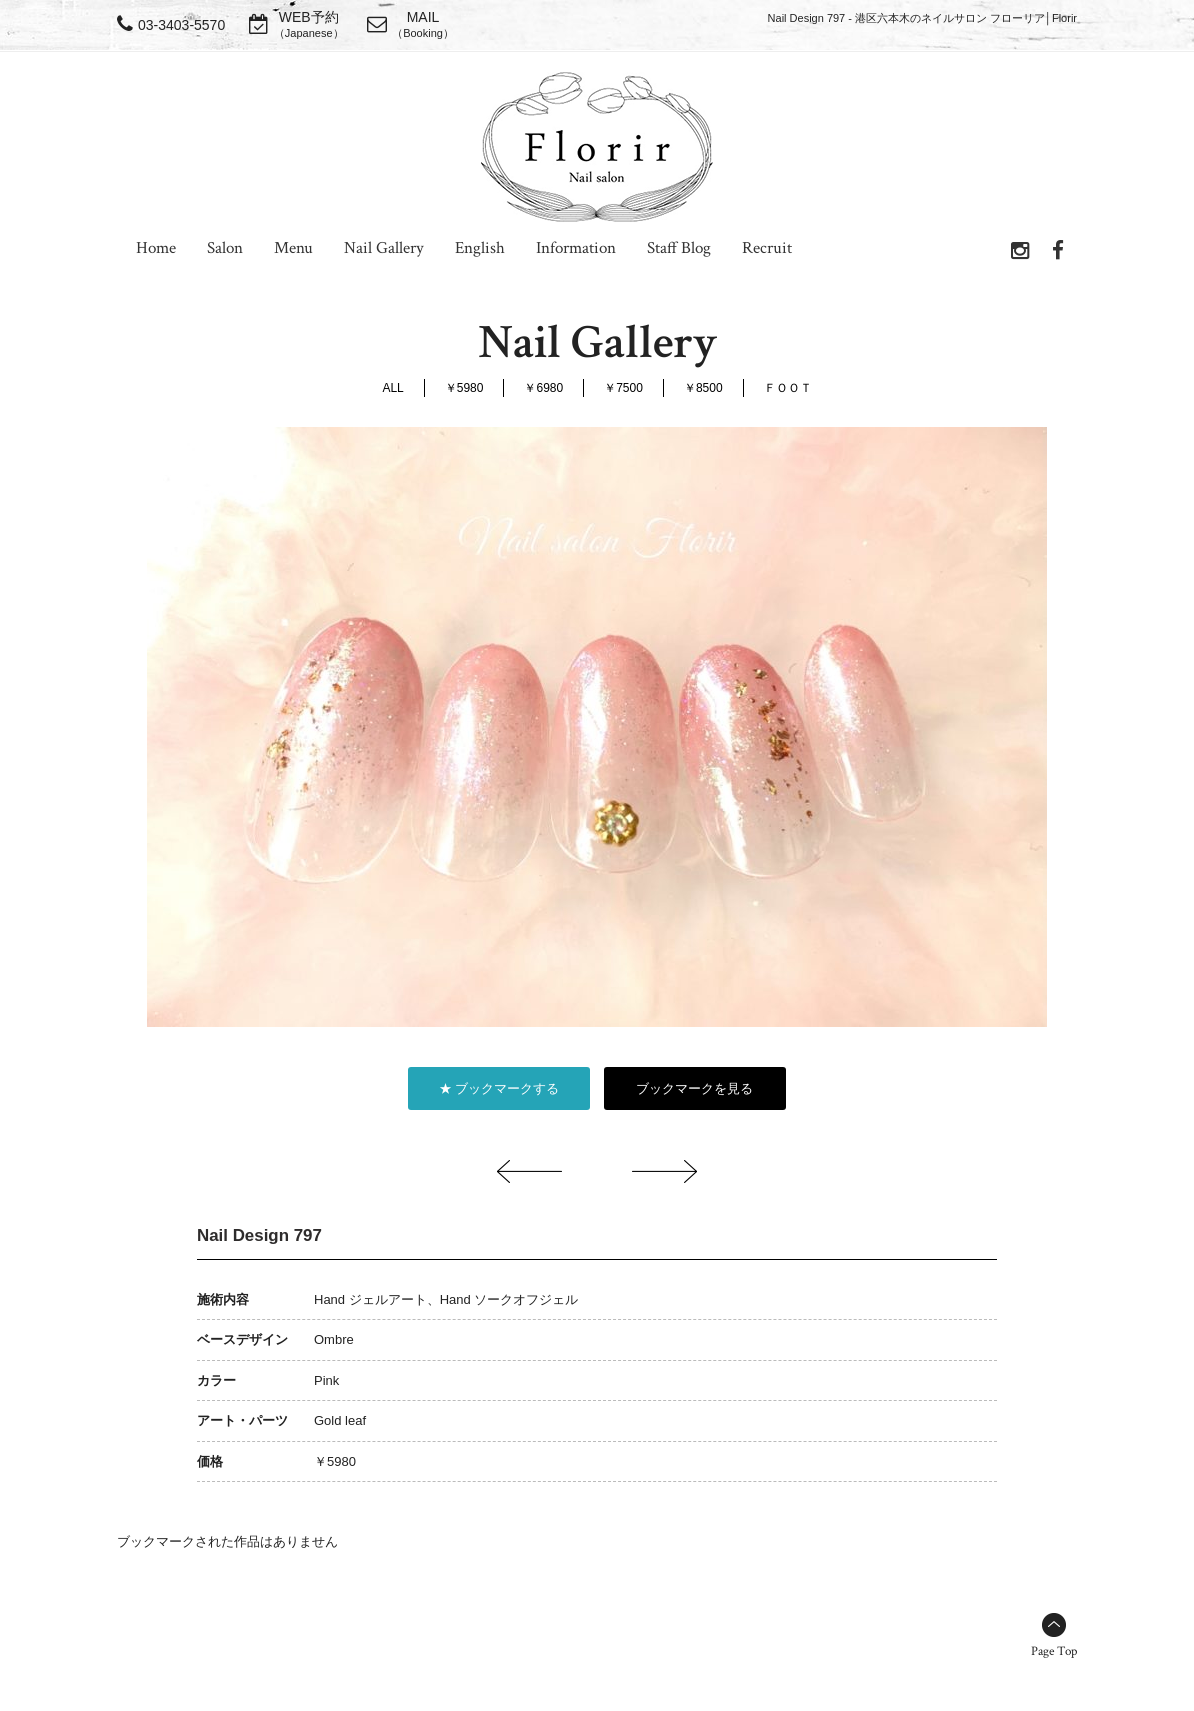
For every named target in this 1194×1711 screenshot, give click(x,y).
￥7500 (623, 388)
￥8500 (703, 388)
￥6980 (543, 388)
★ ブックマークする (499, 1088)
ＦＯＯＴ (788, 388)
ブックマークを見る (694, 1088)
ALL (392, 388)
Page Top (1054, 1651)
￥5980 (464, 388)
